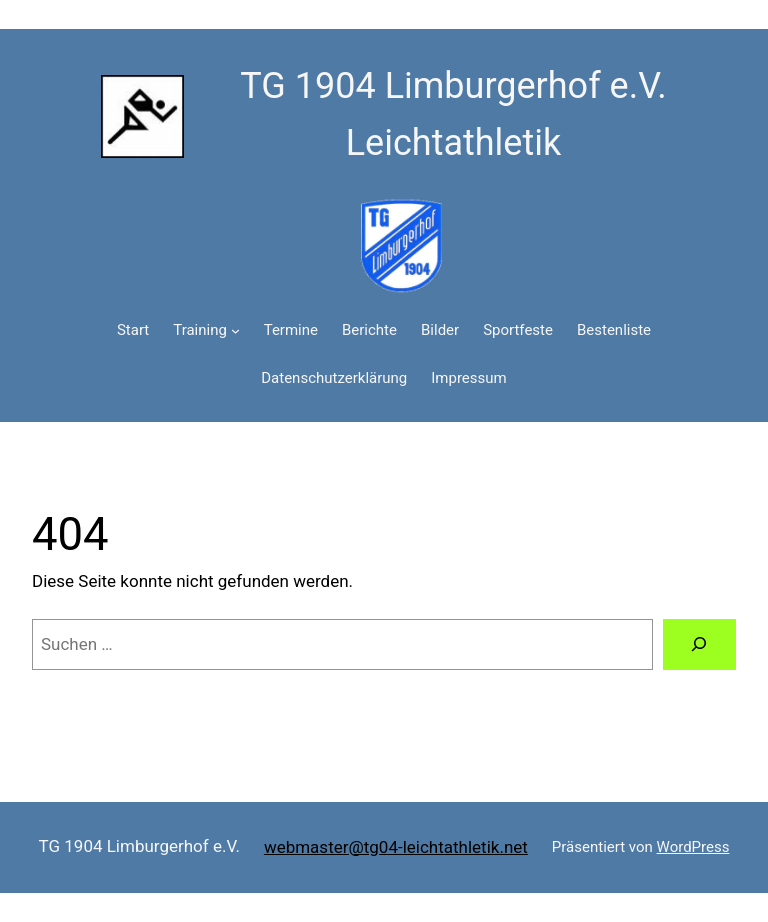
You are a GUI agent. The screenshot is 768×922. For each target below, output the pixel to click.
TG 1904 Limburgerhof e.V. (139, 846)
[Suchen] (699, 644)
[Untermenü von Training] (235, 330)
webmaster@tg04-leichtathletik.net (396, 847)
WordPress (693, 847)
